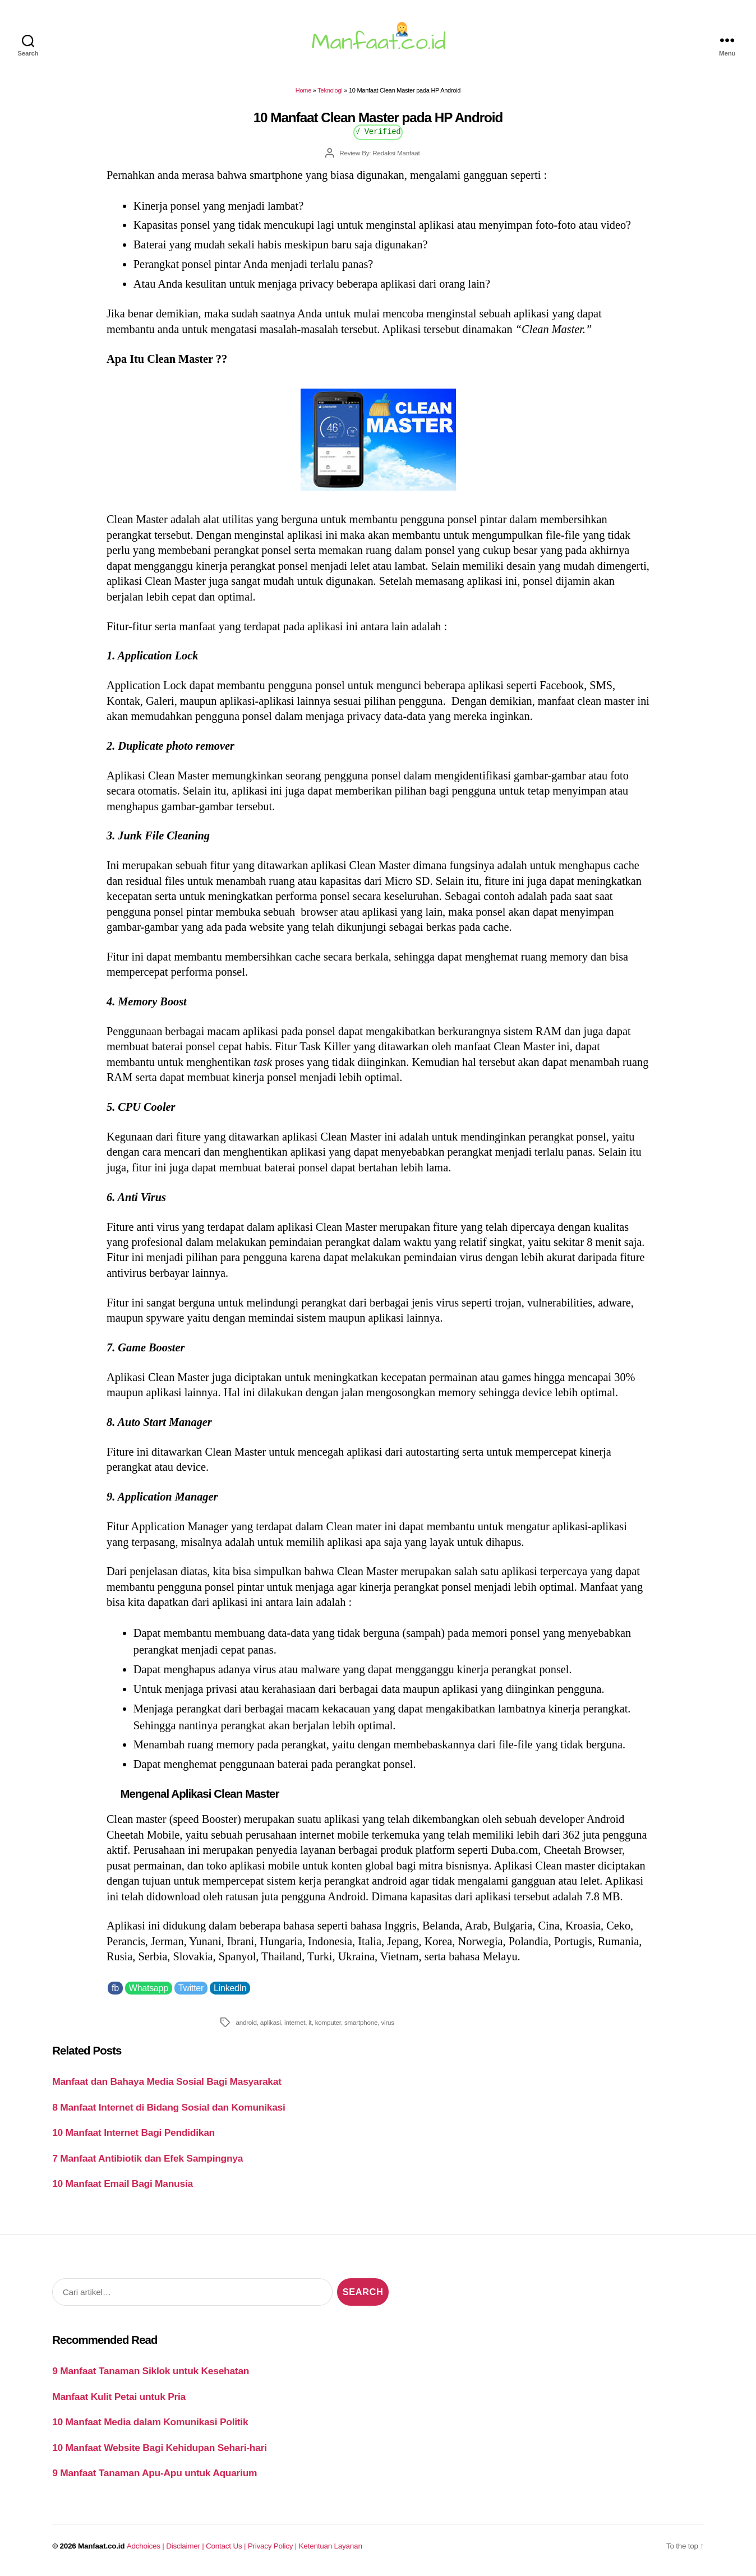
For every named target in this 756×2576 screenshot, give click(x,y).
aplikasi (270, 2022)
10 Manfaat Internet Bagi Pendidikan (133, 2132)
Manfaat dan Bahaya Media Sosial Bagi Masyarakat (167, 2081)
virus (387, 2022)
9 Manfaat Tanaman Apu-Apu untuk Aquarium (154, 2472)
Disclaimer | (186, 2546)
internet (294, 2022)
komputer (328, 2022)
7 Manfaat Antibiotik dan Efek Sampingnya (147, 2158)
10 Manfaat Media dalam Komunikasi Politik (150, 2421)
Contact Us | (227, 2546)
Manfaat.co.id (101, 2546)
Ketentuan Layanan (330, 2546)
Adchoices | (146, 2546)
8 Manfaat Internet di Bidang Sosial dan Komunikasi (168, 2107)
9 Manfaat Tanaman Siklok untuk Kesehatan (150, 2370)
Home (303, 90)
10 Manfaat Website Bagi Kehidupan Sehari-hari (159, 2447)
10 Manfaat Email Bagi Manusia (122, 2183)
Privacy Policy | (273, 2546)
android (246, 2022)
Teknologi (329, 90)
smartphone (360, 2022)
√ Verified (378, 131)
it (309, 2022)
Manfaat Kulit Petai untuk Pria (119, 2396)
